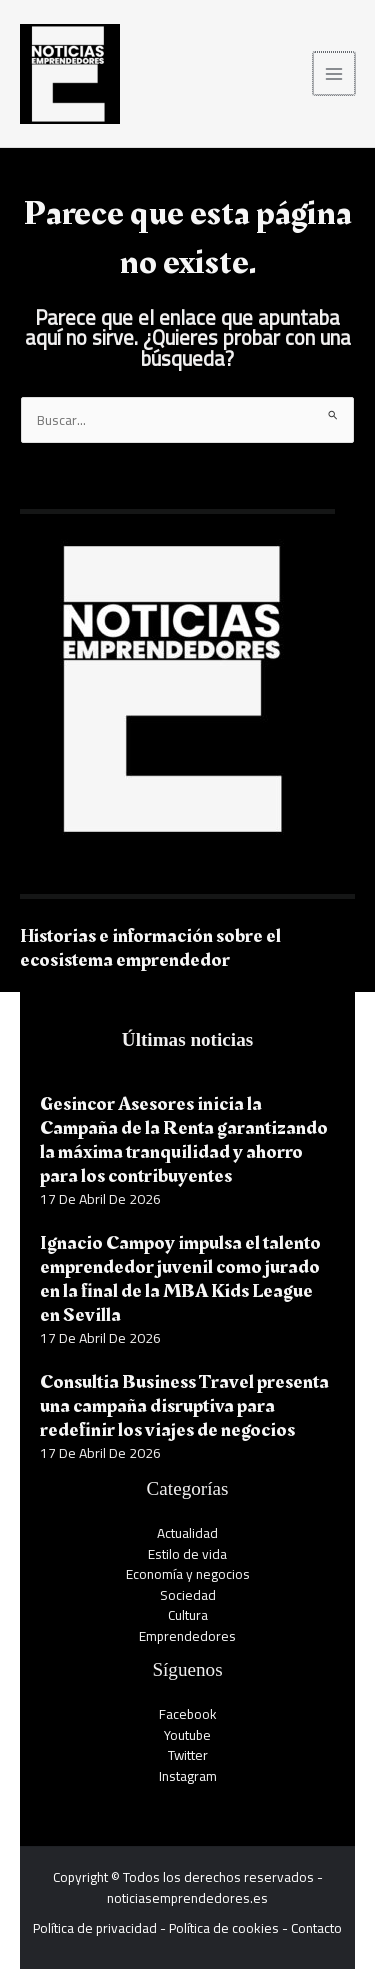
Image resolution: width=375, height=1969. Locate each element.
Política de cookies (224, 1928)
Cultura (188, 1615)
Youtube (187, 1735)
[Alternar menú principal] (335, 73)
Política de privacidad (95, 1928)
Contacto (316, 1928)
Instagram (188, 1776)
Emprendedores (187, 1636)
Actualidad (187, 1533)
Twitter (188, 1755)
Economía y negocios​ (188, 1574)
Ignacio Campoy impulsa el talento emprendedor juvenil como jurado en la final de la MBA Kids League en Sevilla (180, 1279)
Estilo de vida (187, 1554)
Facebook (188, 1714)
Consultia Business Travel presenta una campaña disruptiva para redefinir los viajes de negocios (184, 1406)
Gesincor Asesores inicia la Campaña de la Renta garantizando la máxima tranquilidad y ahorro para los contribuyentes (184, 1140)
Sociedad (188, 1595)
